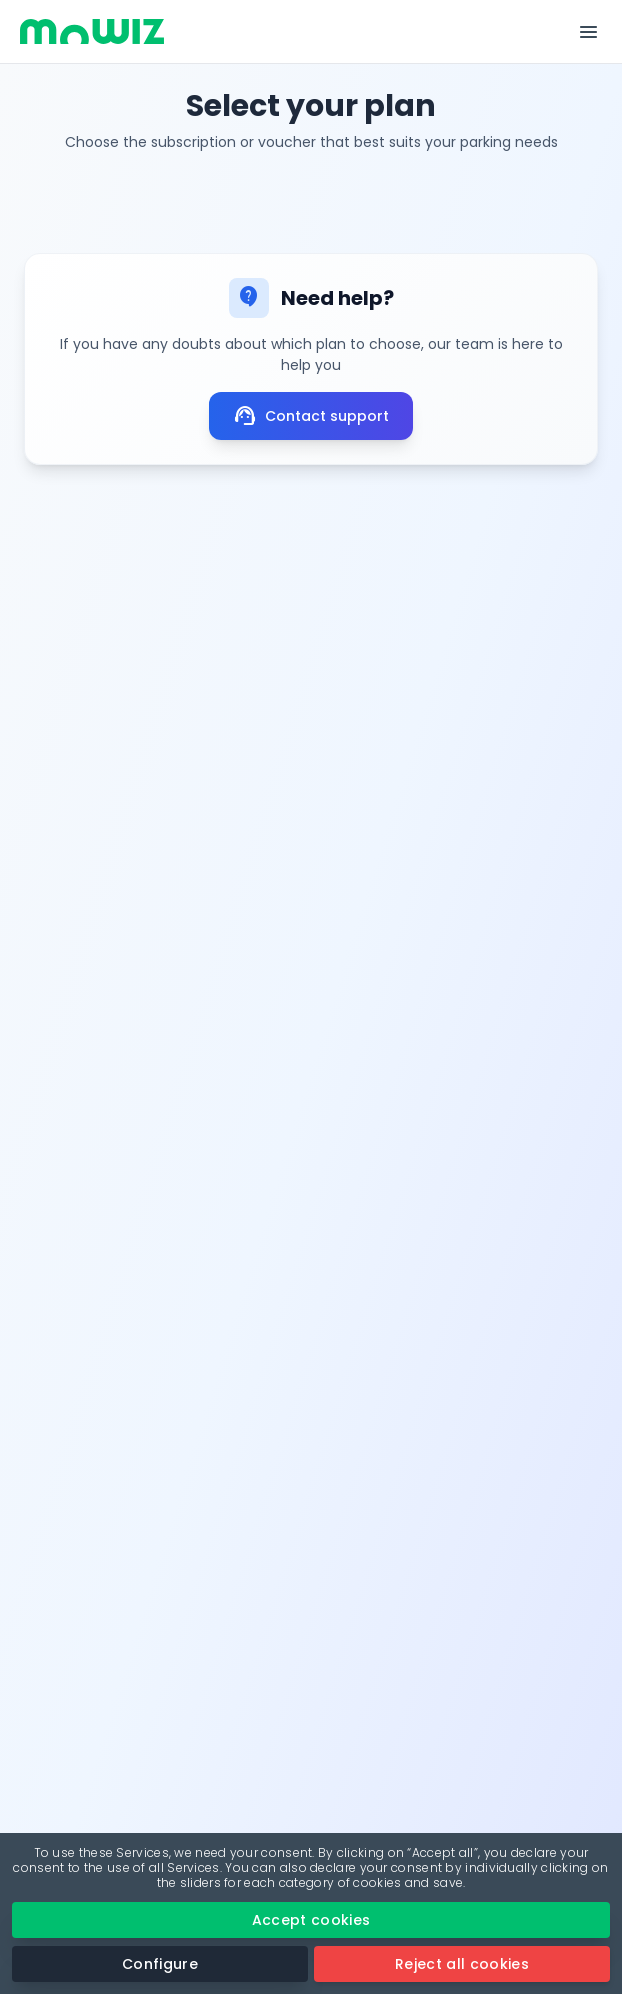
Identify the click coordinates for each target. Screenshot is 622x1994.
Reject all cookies (462, 1964)
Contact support (311, 416)
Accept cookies (311, 1920)
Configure (160, 1964)
